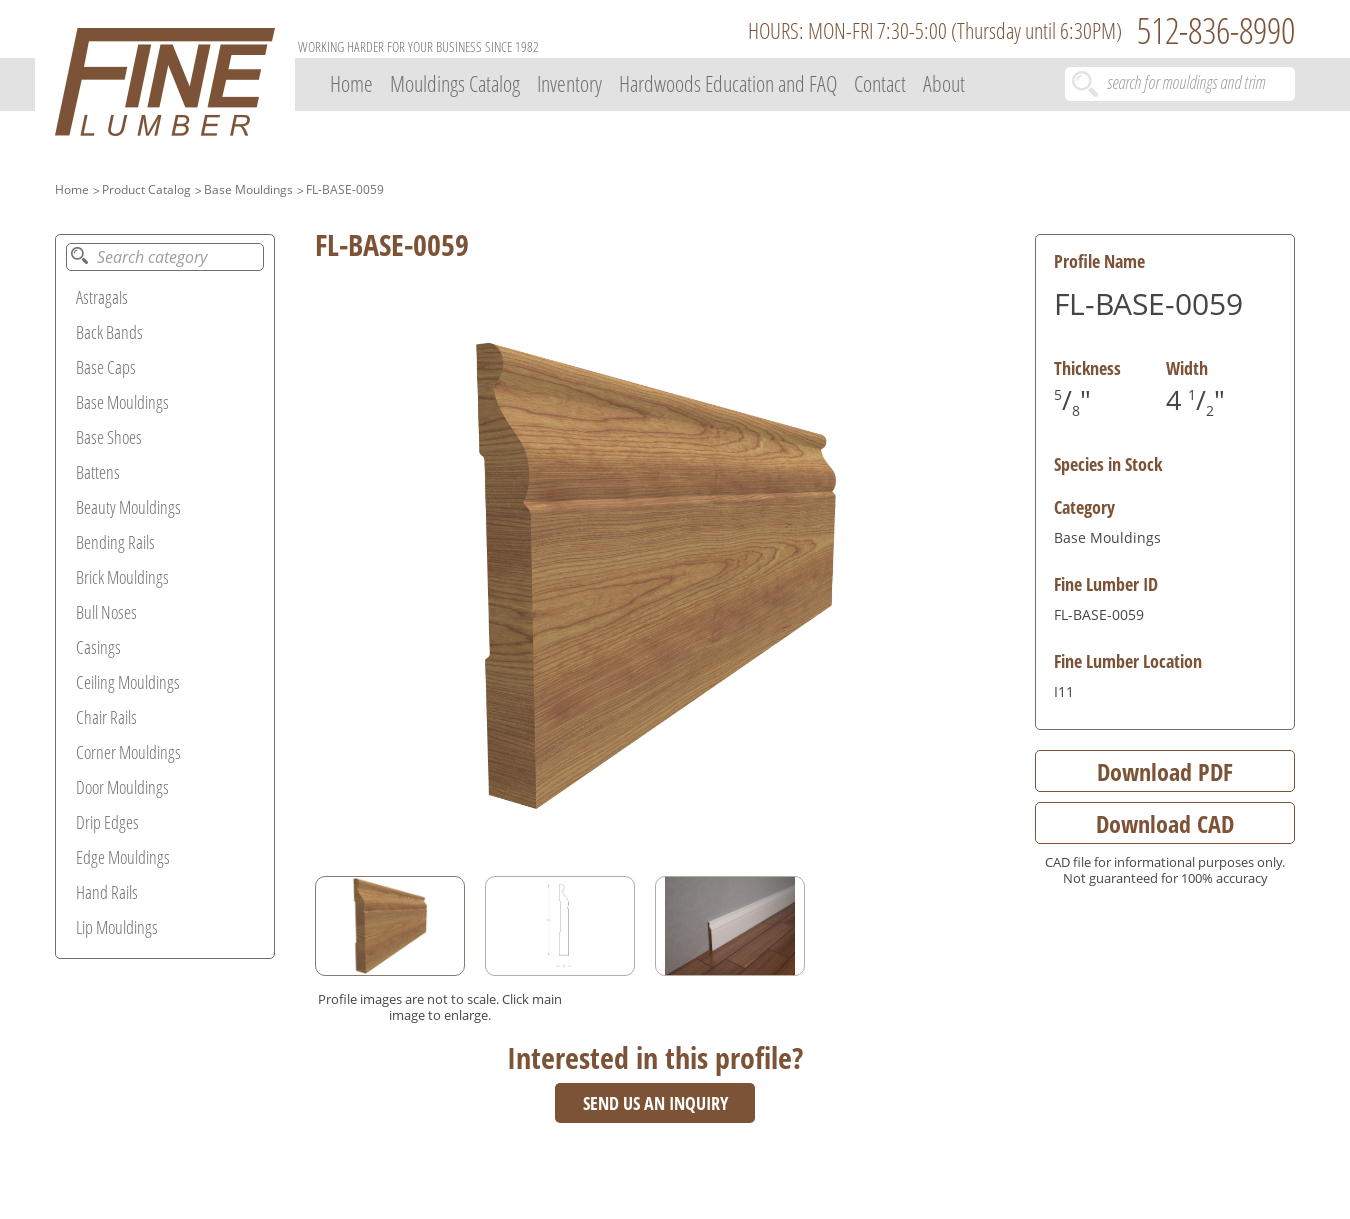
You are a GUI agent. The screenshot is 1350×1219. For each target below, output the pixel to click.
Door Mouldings (122, 787)
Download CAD (1165, 823)
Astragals (102, 297)
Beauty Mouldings (128, 507)
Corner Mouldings (128, 752)
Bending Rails (115, 542)
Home (351, 83)
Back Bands (109, 332)
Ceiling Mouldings (128, 682)
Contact (880, 83)
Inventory (569, 83)
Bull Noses (106, 612)
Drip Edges (107, 822)
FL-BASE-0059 (345, 189)
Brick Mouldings (122, 577)
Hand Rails (107, 892)
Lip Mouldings (117, 927)
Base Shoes (109, 437)
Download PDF (1165, 771)
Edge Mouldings (123, 857)
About (944, 83)
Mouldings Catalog (455, 83)
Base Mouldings (248, 189)
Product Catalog (146, 189)
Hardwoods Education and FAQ (728, 83)
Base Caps (106, 367)
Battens (98, 472)
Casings (98, 647)
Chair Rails (106, 717)
